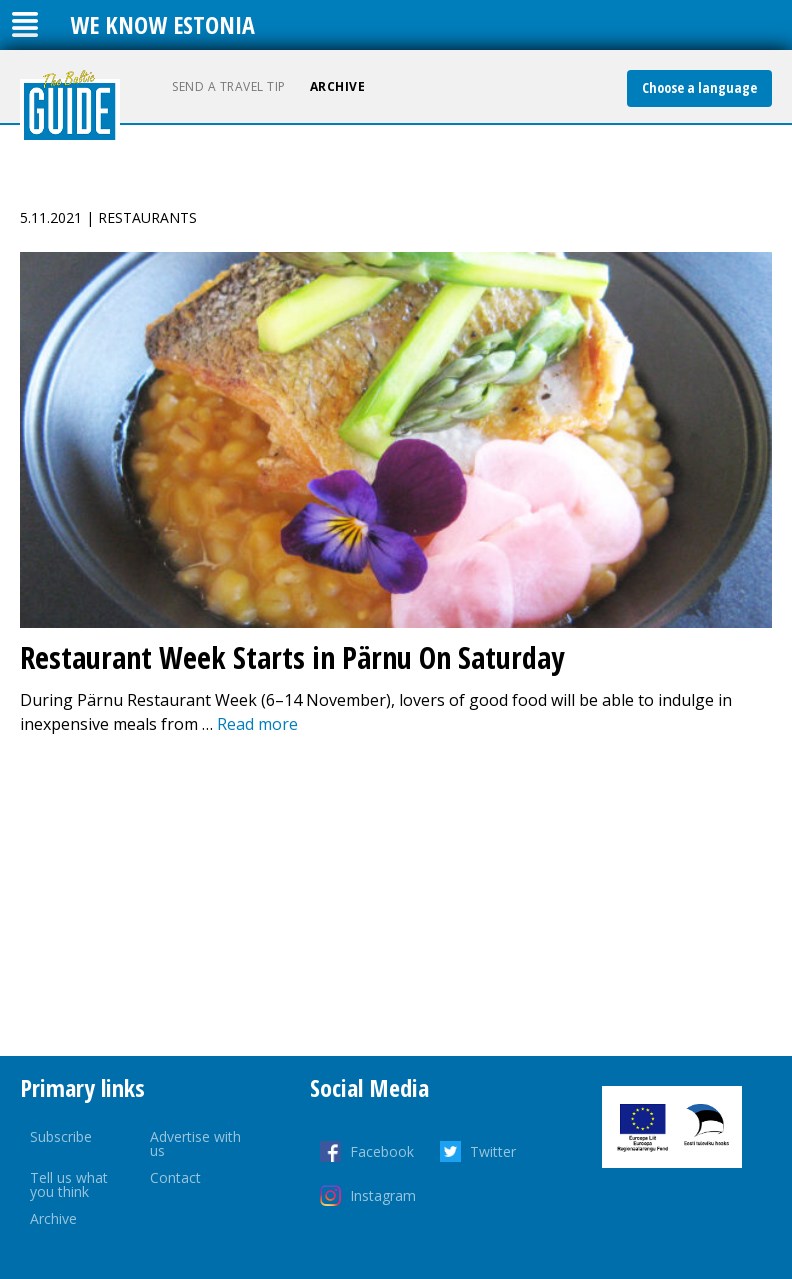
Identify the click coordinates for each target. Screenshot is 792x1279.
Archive (338, 86)
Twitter (493, 1151)
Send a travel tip (229, 86)
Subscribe (61, 1136)
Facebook (382, 1151)
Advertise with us (195, 1143)
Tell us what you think (69, 1184)
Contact (175, 1177)
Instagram (383, 1195)
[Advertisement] (396, 896)
